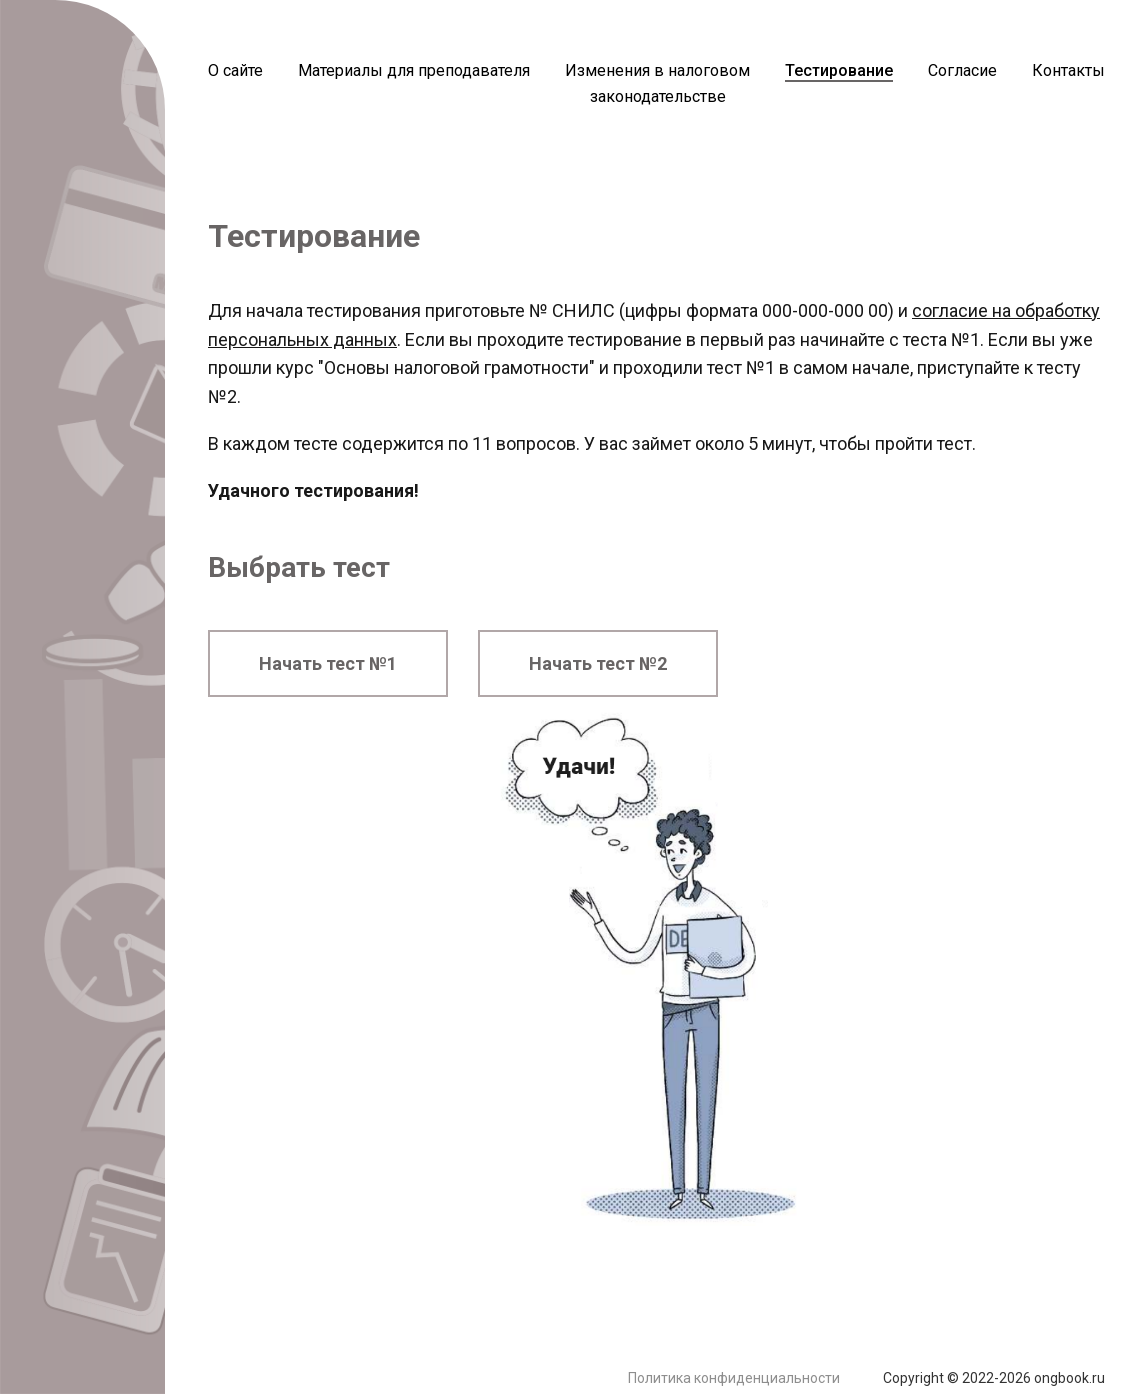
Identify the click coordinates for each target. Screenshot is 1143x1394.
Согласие (962, 70)
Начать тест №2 (598, 663)
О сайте (235, 70)
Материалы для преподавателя (414, 70)
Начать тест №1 (328, 663)
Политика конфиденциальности (734, 1378)
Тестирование (839, 70)
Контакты (1068, 70)
